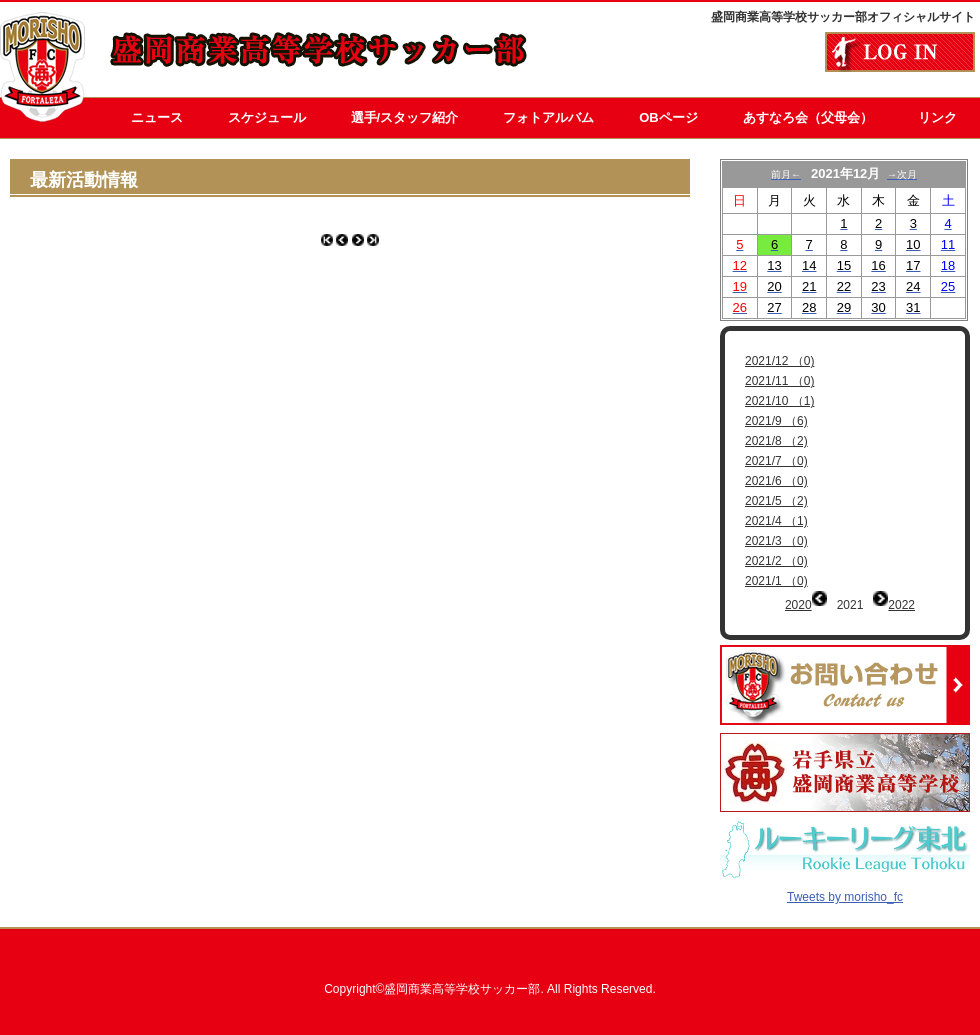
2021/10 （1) (779, 401)
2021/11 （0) (779, 381)
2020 (798, 605)
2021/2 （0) (776, 561)
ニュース (157, 117)
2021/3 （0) (776, 541)
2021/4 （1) (776, 521)
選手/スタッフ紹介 (405, 117)
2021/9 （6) (776, 421)
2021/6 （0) (776, 481)
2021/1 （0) (776, 581)
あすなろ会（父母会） (808, 117)
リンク (937, 117)
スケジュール (267, 117)
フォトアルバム (548, 117)
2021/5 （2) (776, 501)
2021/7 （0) (776, 461)
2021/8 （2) (776, 441)
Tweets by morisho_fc (845, 883)
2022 (901, 605)
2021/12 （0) (779, 361)
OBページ (668, 117)
